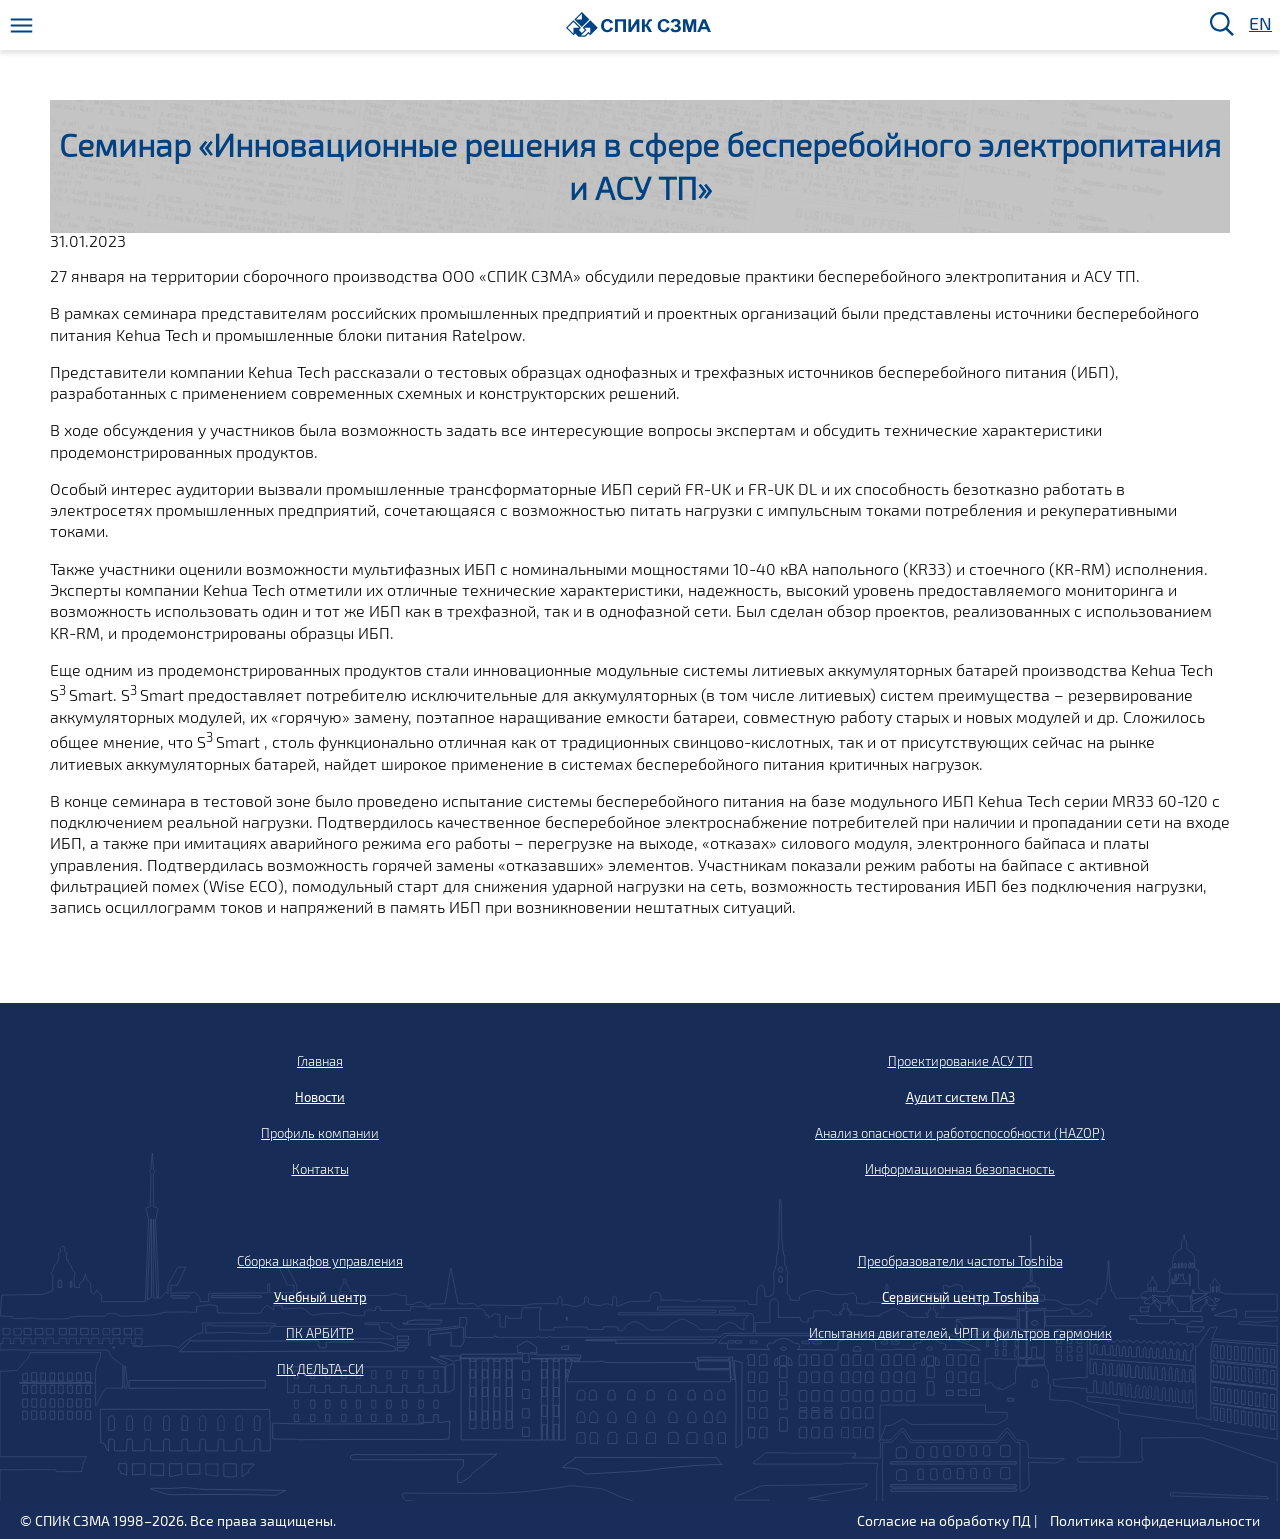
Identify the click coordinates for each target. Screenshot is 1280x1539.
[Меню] (21, 25)
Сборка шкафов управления (320, 1261)
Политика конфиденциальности (1155, 1520)
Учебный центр (320, 1297)
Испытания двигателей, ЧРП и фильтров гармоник (960, 1333)
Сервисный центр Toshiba (960, 1297)
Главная (320, 1061)
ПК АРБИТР (320, 1333)
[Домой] (638, 24)
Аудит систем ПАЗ (960, 1097)
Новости (320, 1097)
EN (1259, 24)
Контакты (320, 1169)
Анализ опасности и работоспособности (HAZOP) (960, 1133)
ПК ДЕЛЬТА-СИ (320, 1369)
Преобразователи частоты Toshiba (960, 1261)
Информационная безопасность (960, 1169)
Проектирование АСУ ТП (960, 1061)
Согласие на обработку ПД (944, 1520)
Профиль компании (320, 1133)
